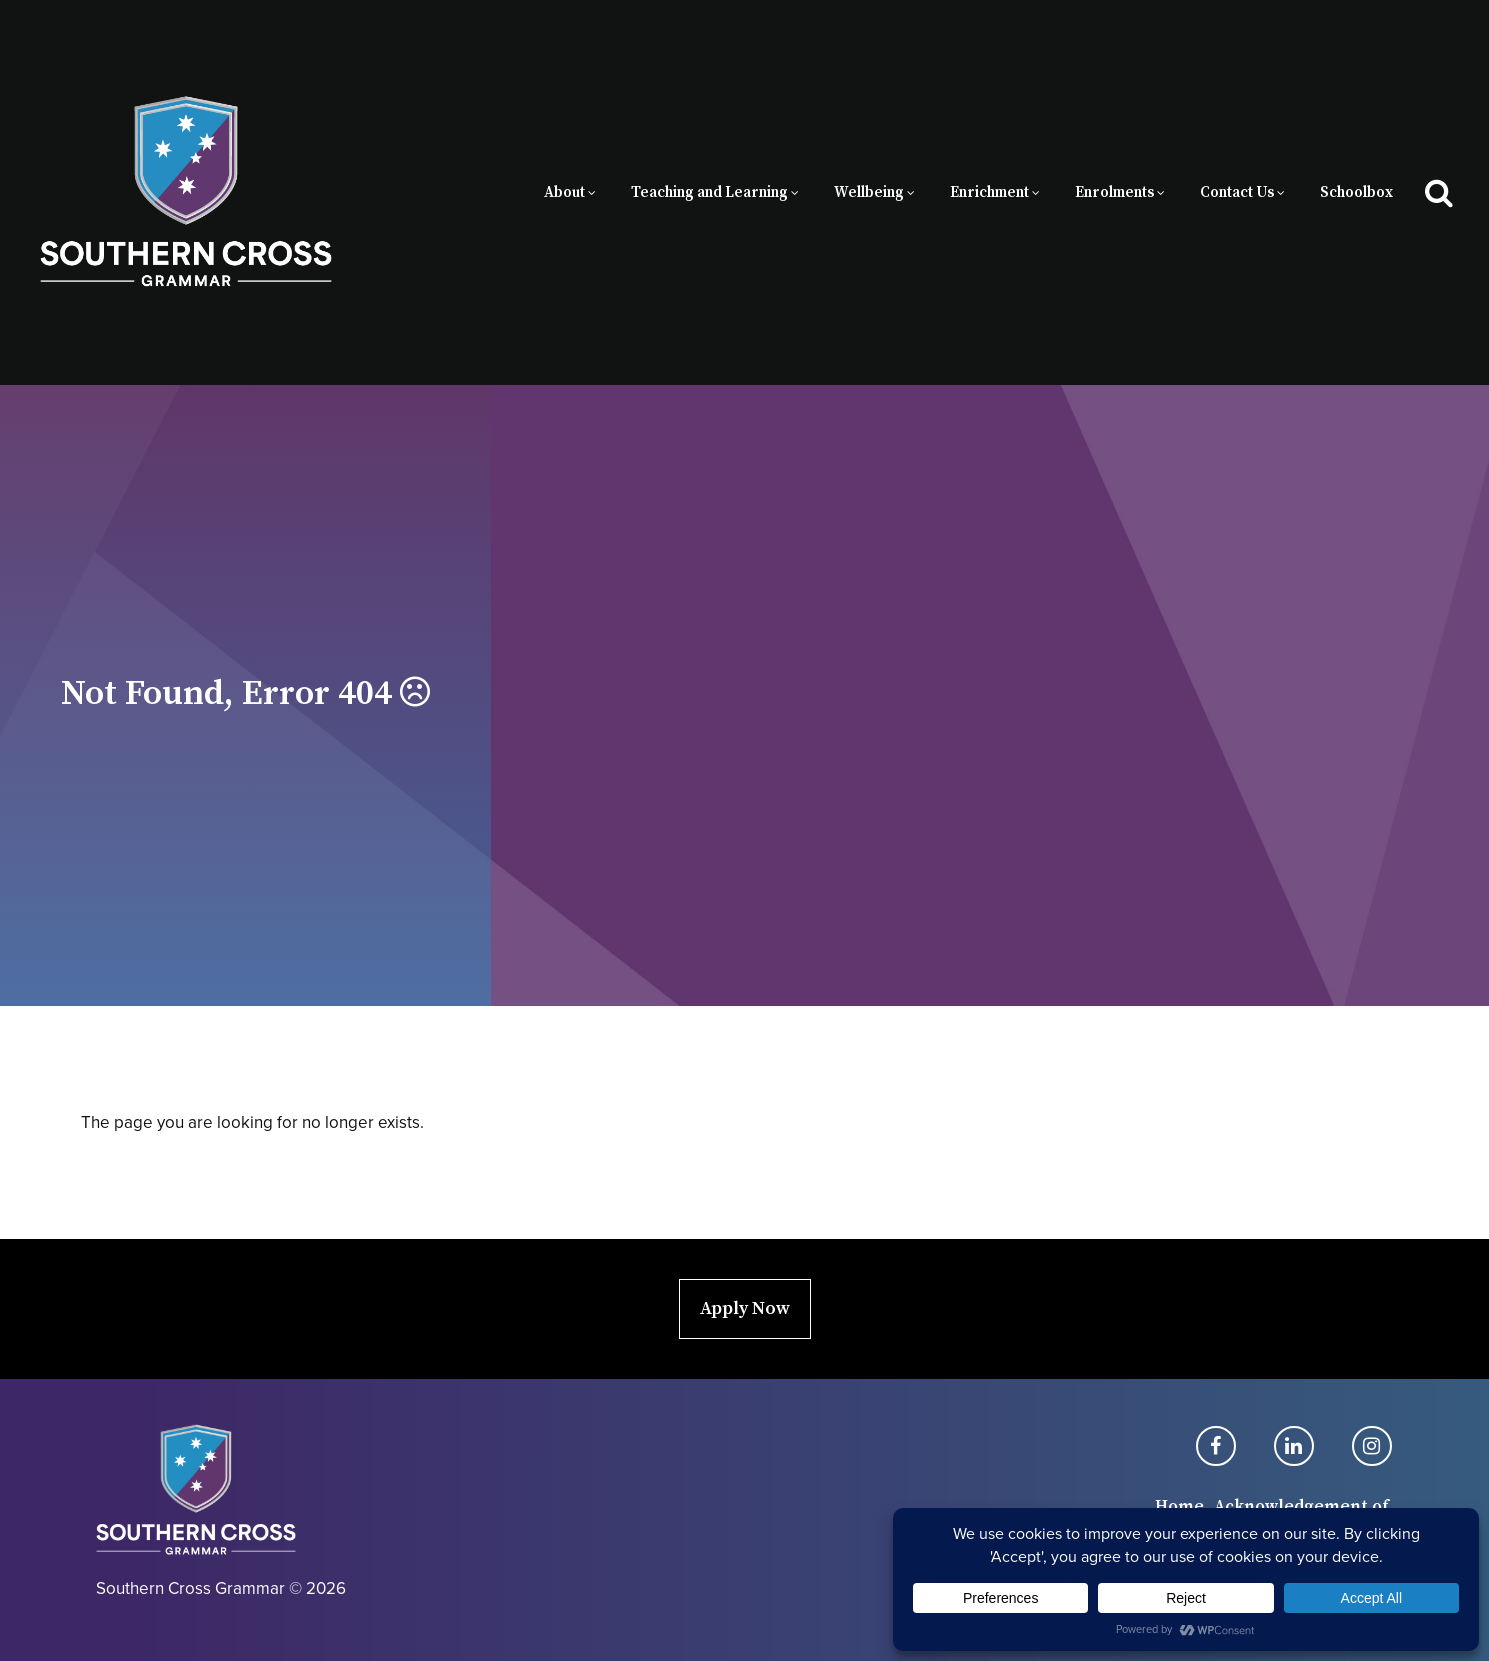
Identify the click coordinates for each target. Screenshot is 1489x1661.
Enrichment (989, 192)
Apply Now (745, 1308)
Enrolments (1114, 192)
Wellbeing (869, 192)
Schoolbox (1356, 192)
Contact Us (1237, 192)
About (564, 192)
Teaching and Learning (709, 192)
